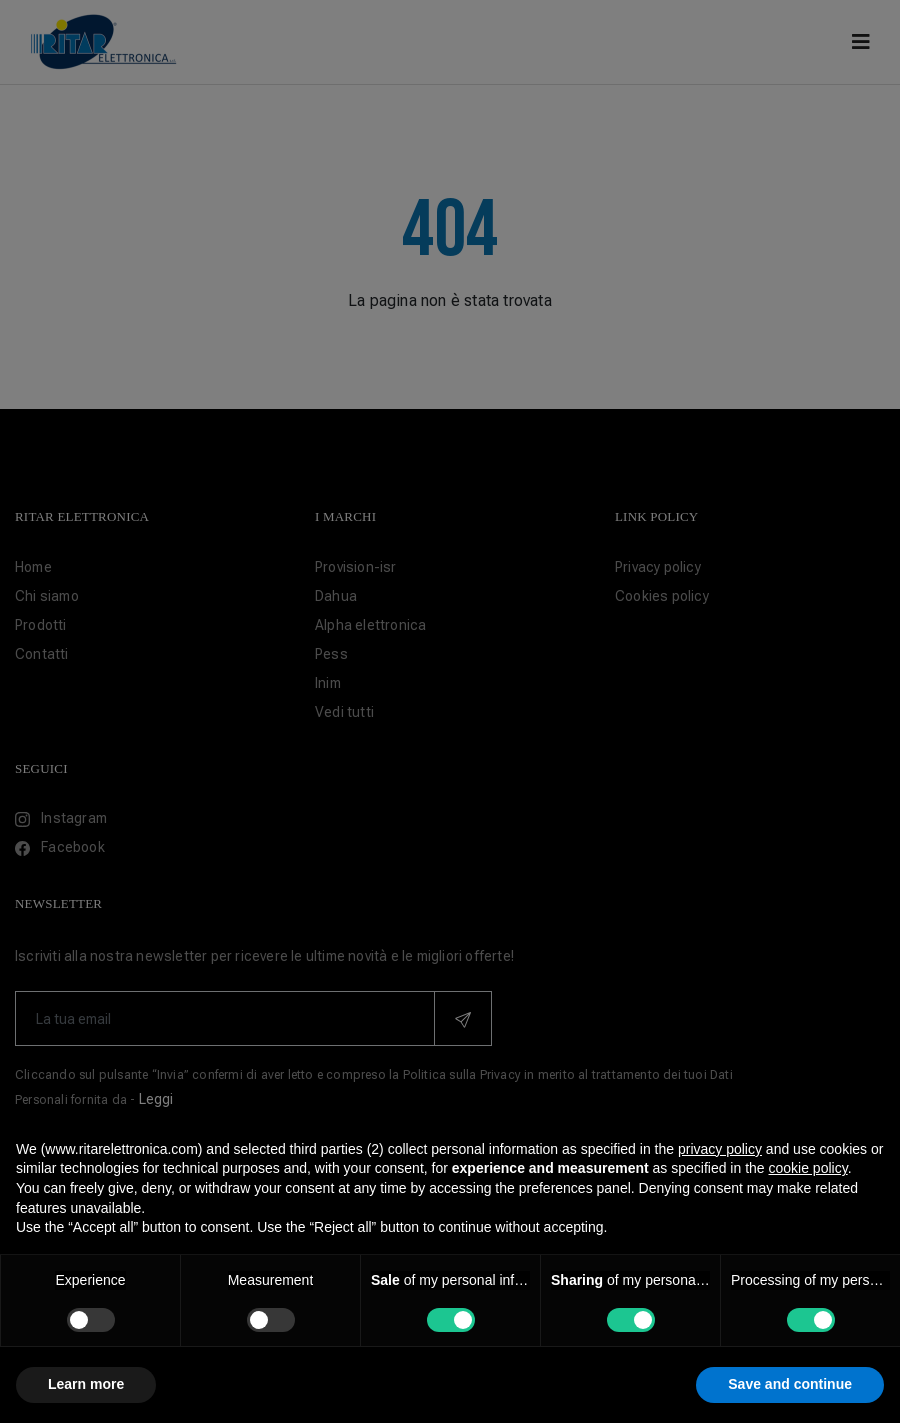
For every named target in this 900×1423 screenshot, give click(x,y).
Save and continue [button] (790, 1384)
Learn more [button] (86, 1384)
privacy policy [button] (720, 1149)
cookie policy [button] (808, 1168)
